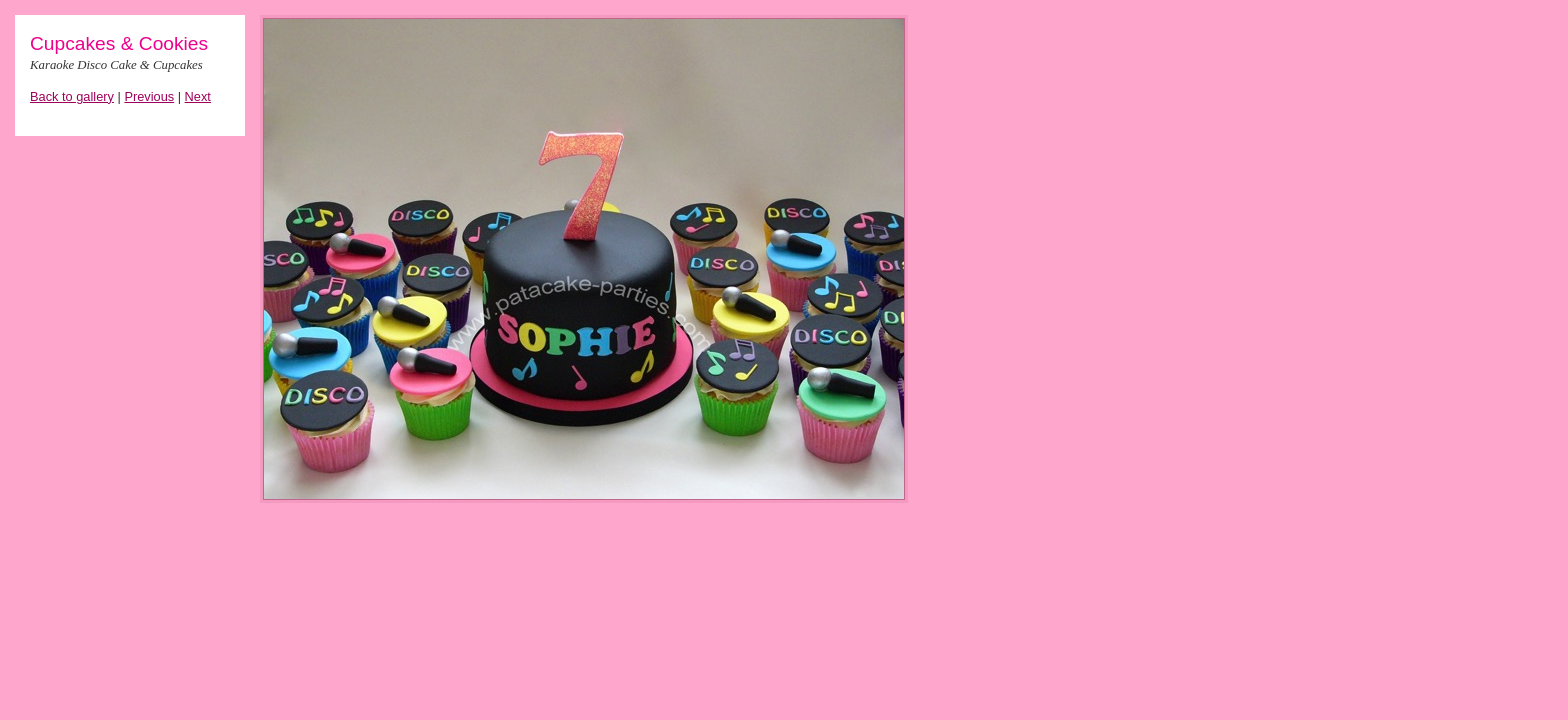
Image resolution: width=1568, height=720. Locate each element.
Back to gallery (72, 96)
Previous (149, 96)
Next (198, 96)
